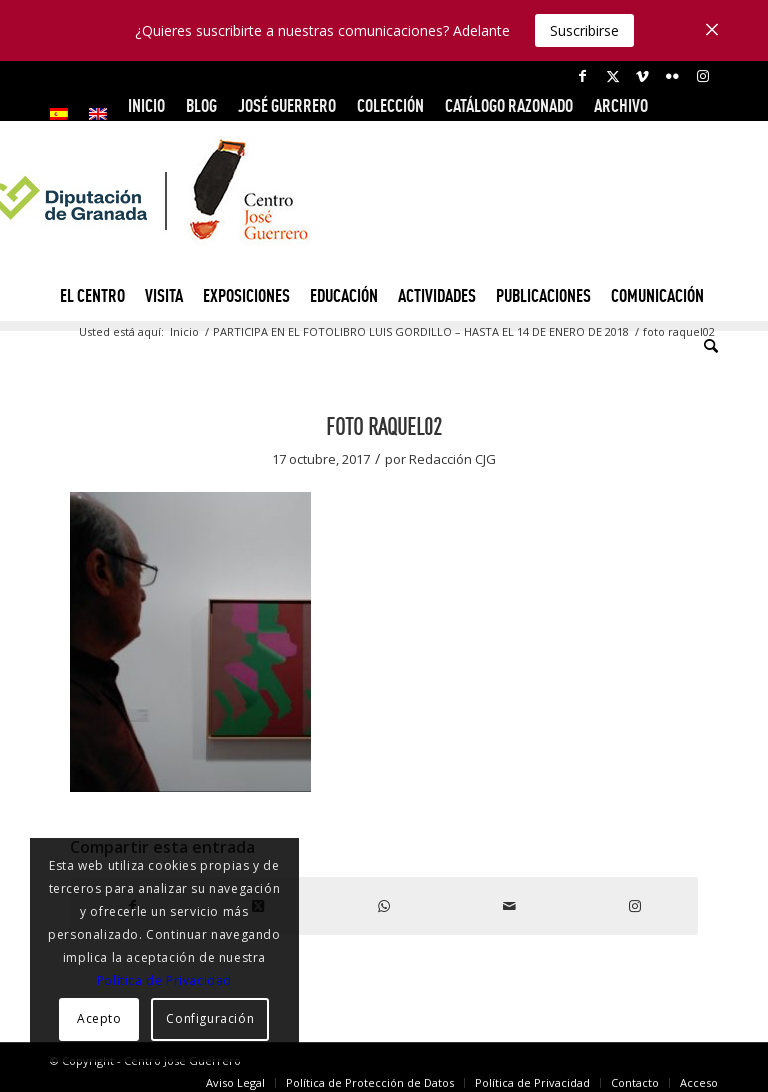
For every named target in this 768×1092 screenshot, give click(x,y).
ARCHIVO (621, 105)
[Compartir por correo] (510, 906)
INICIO (146, 105)
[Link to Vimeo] (642, 76)
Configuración (210, 1018)
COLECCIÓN (390, 105)
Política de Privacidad (164, 980)
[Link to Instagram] (703, 76)
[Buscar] (706, 346)
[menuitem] (64, 114)
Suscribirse (584, 30)
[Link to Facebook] (582, 76)
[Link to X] (612, 76)
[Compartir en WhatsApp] (384, 906)
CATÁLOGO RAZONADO (509, 105)
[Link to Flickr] (672, 76)
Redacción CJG (452, 459)
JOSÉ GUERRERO (287, 105)
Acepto (99, 1018)
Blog (201, 105)
